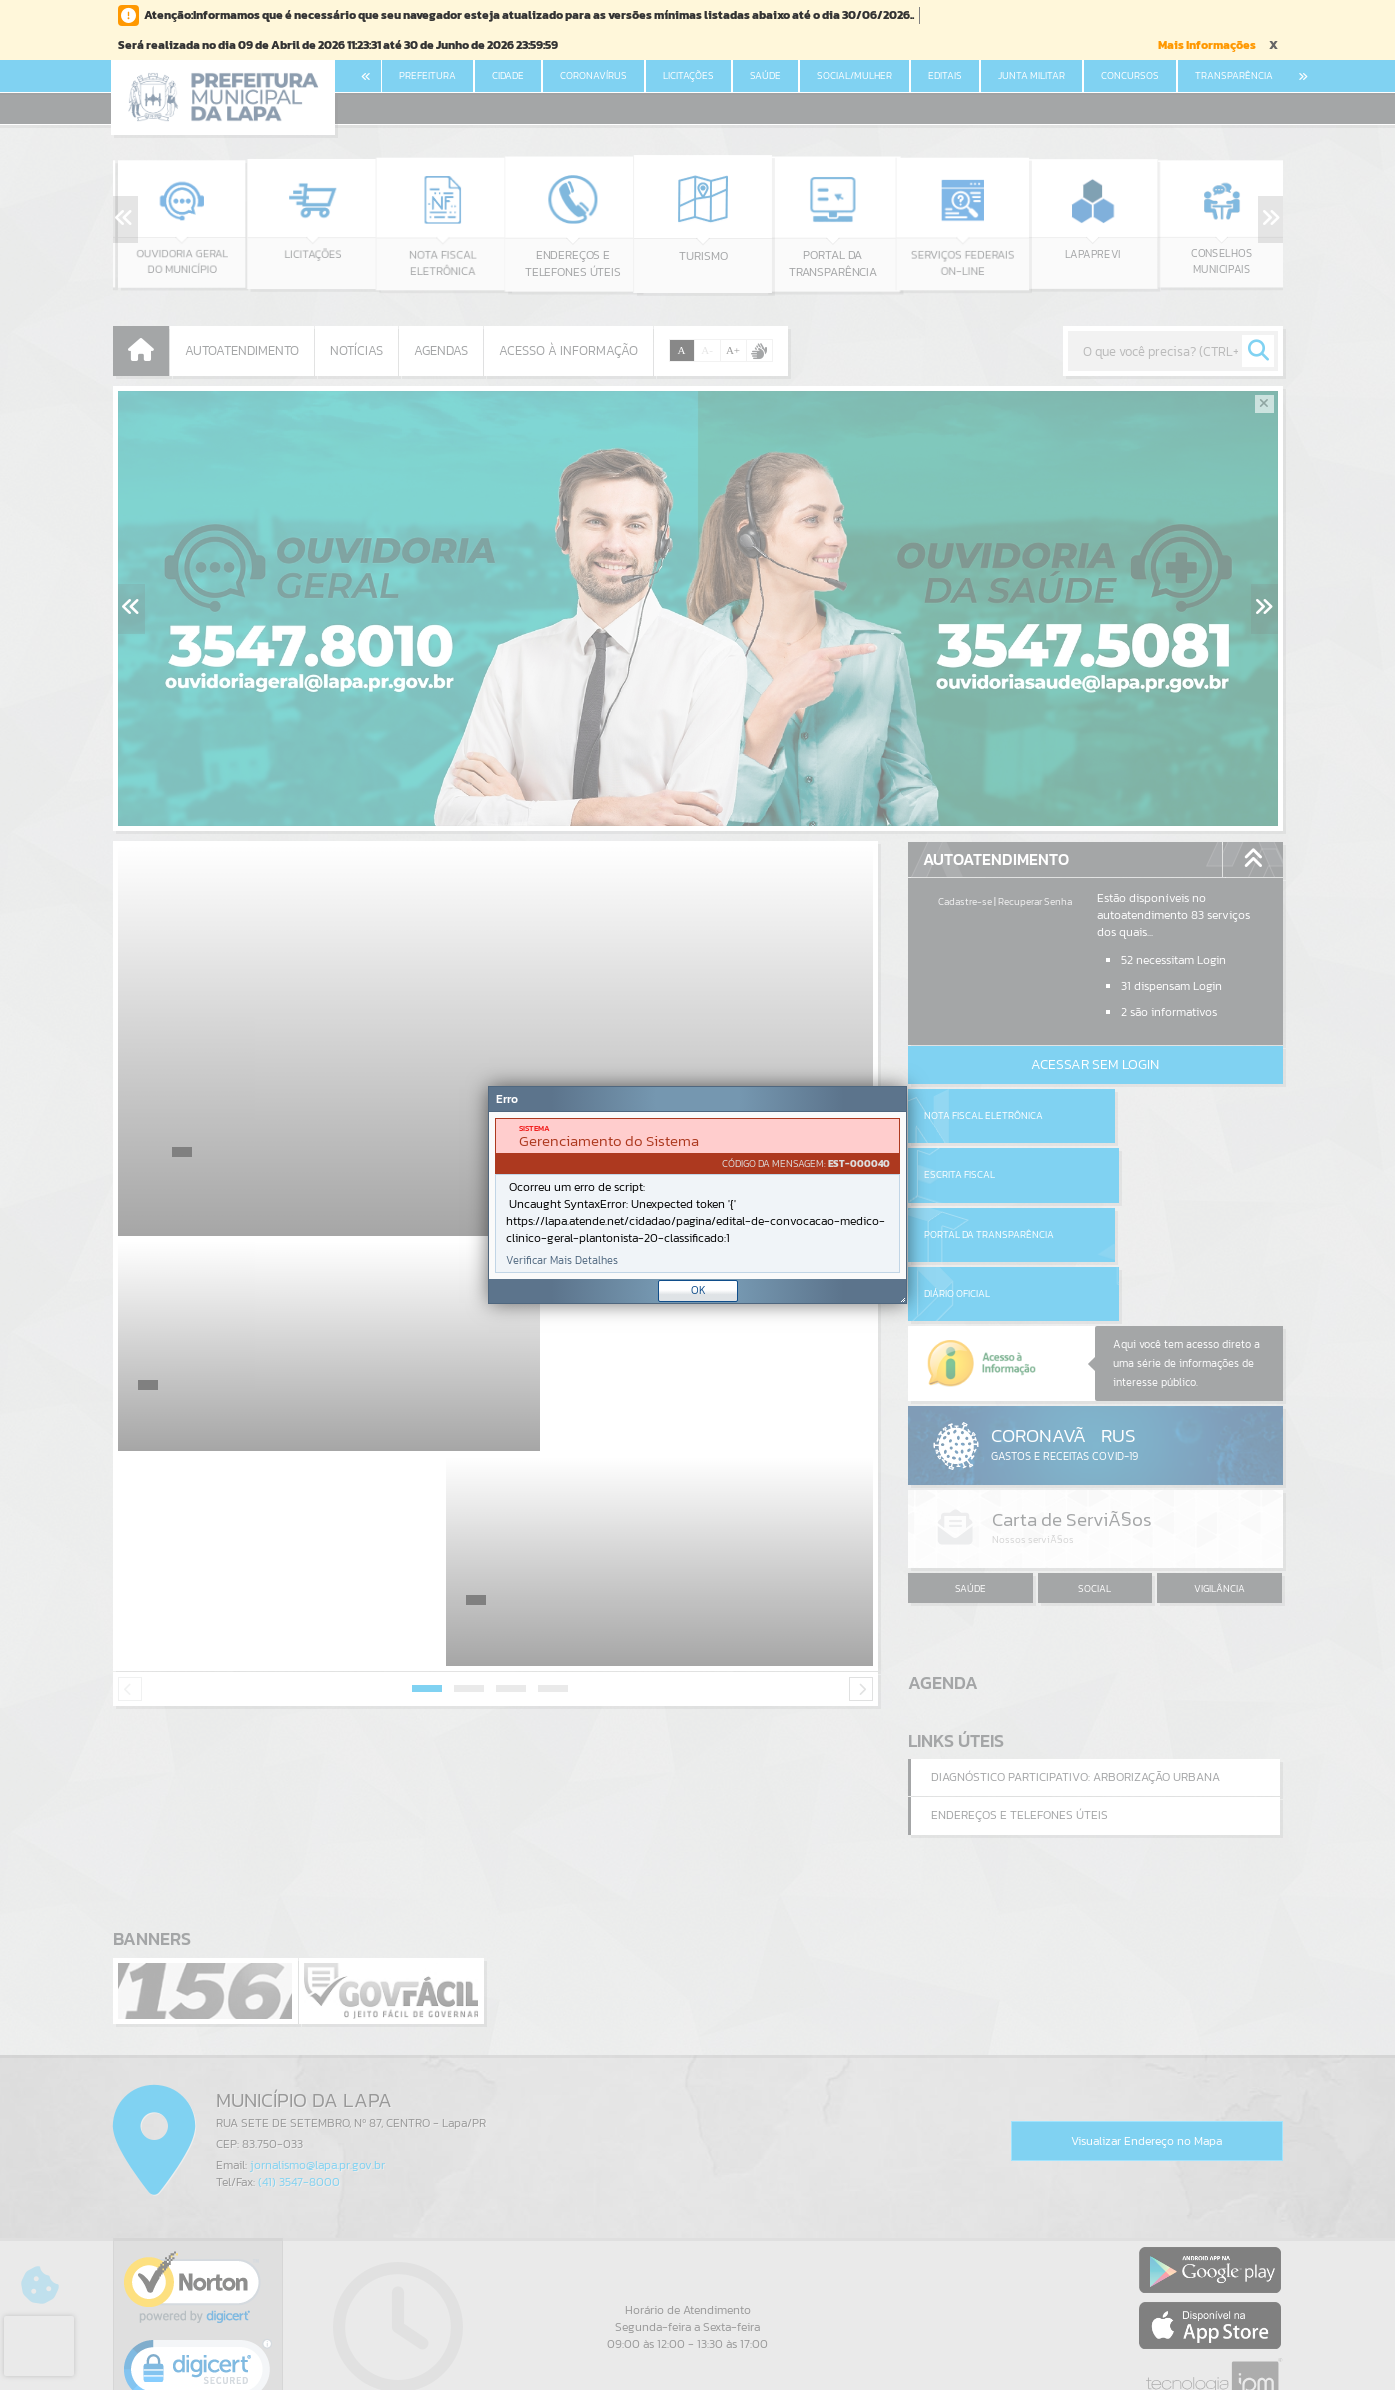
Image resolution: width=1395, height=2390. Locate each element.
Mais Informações (1207, 45)
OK (698, 1290)
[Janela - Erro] (697, 1195)
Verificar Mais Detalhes (562, 1260)
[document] (697, 1195)
